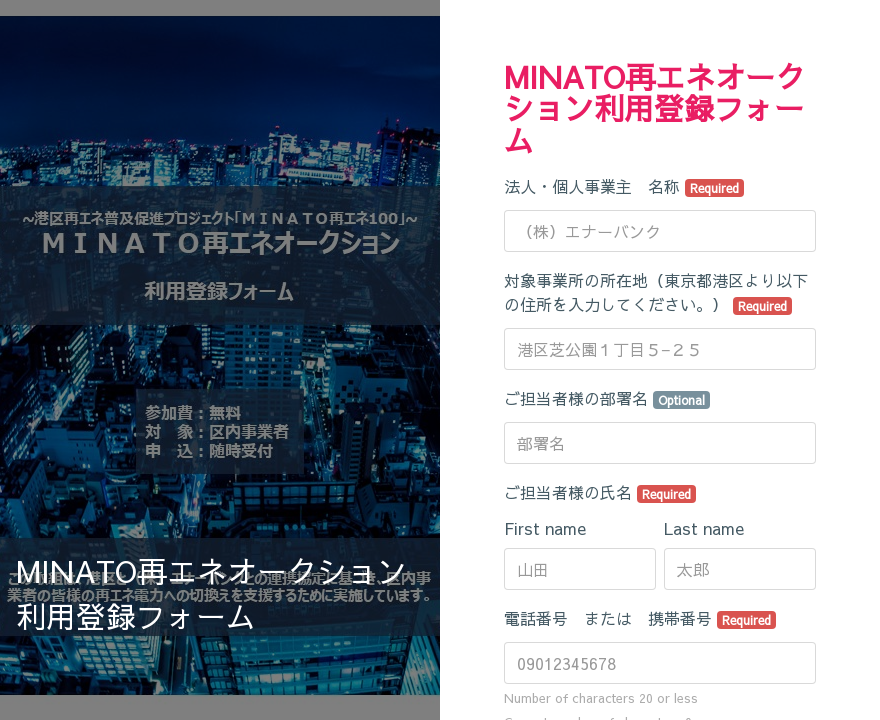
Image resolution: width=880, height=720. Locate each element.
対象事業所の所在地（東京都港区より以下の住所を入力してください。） (656, 292)
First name (545, 528)
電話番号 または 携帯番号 (640, 618)
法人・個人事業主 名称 (624, 186)
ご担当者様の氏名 (600, 492)
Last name (704, 528)
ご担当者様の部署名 (607, 398)
